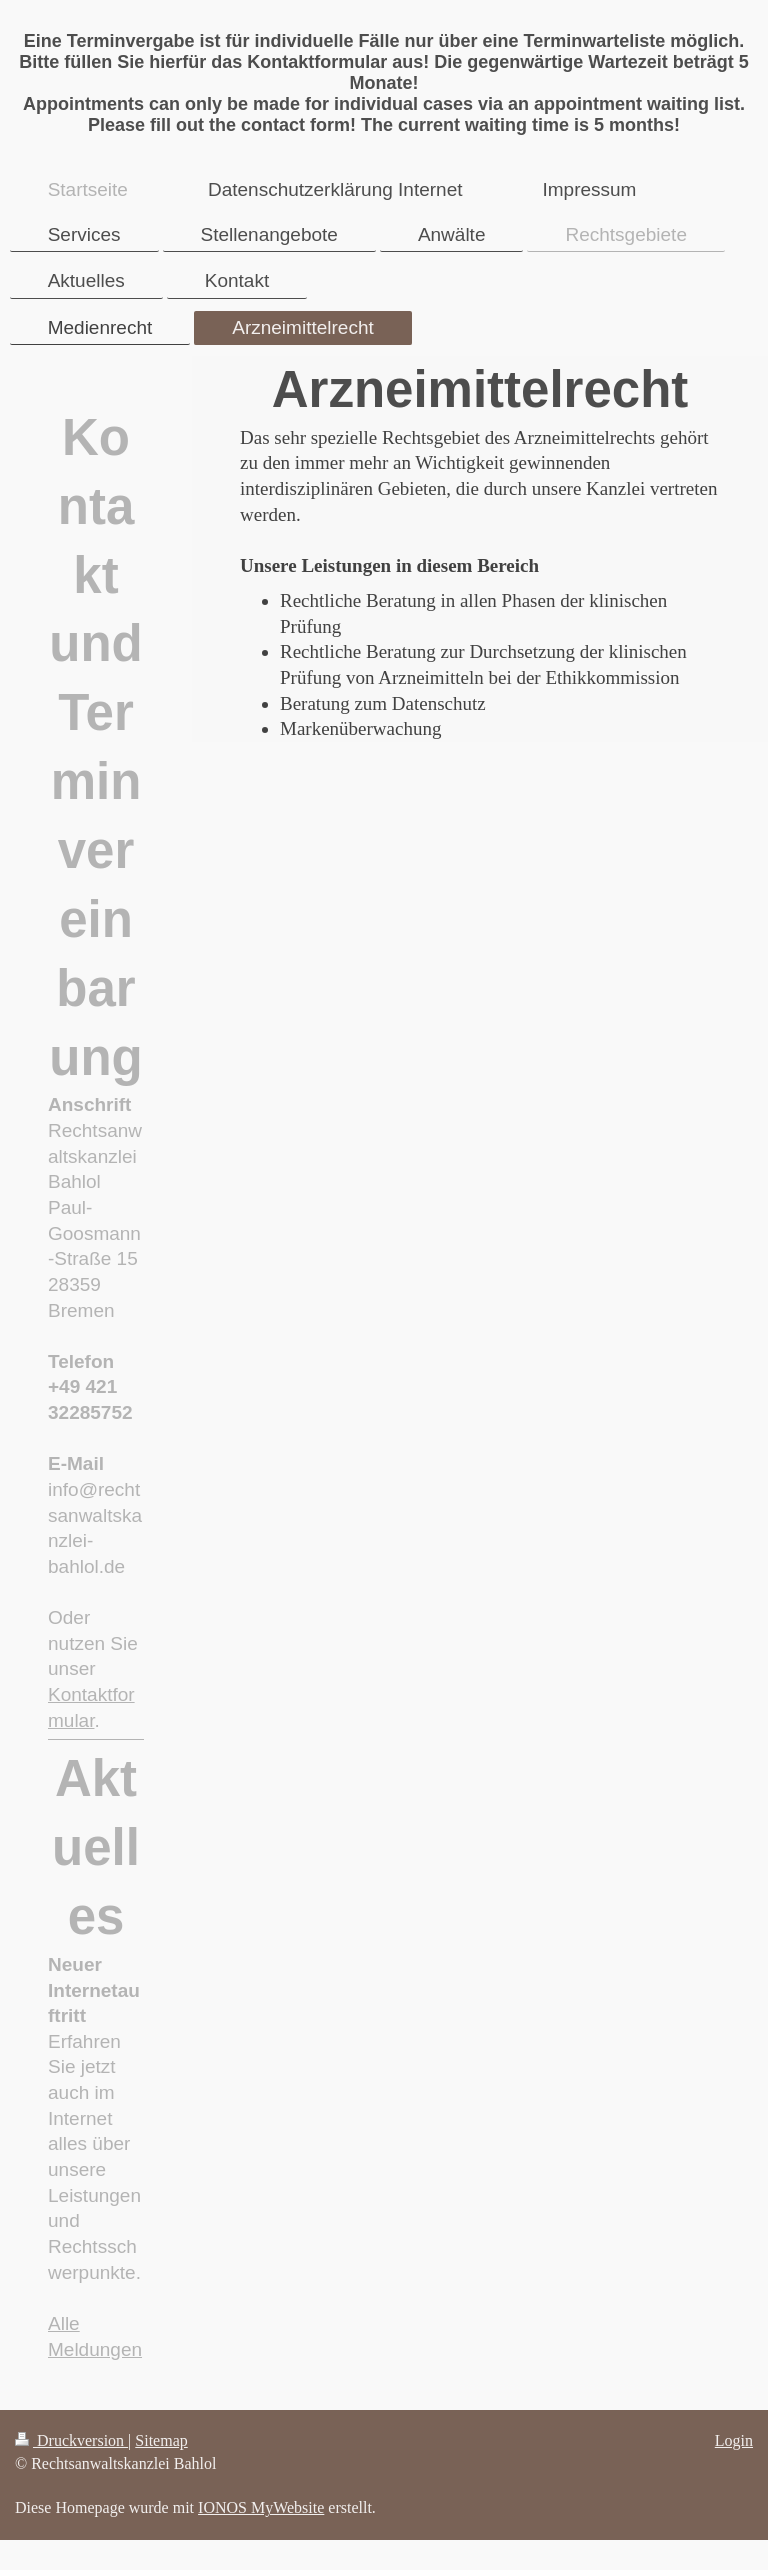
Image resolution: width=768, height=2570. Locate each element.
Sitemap (161, 2440)
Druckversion (71, 2440)
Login (734, 2440)
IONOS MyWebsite (261, 2507)
